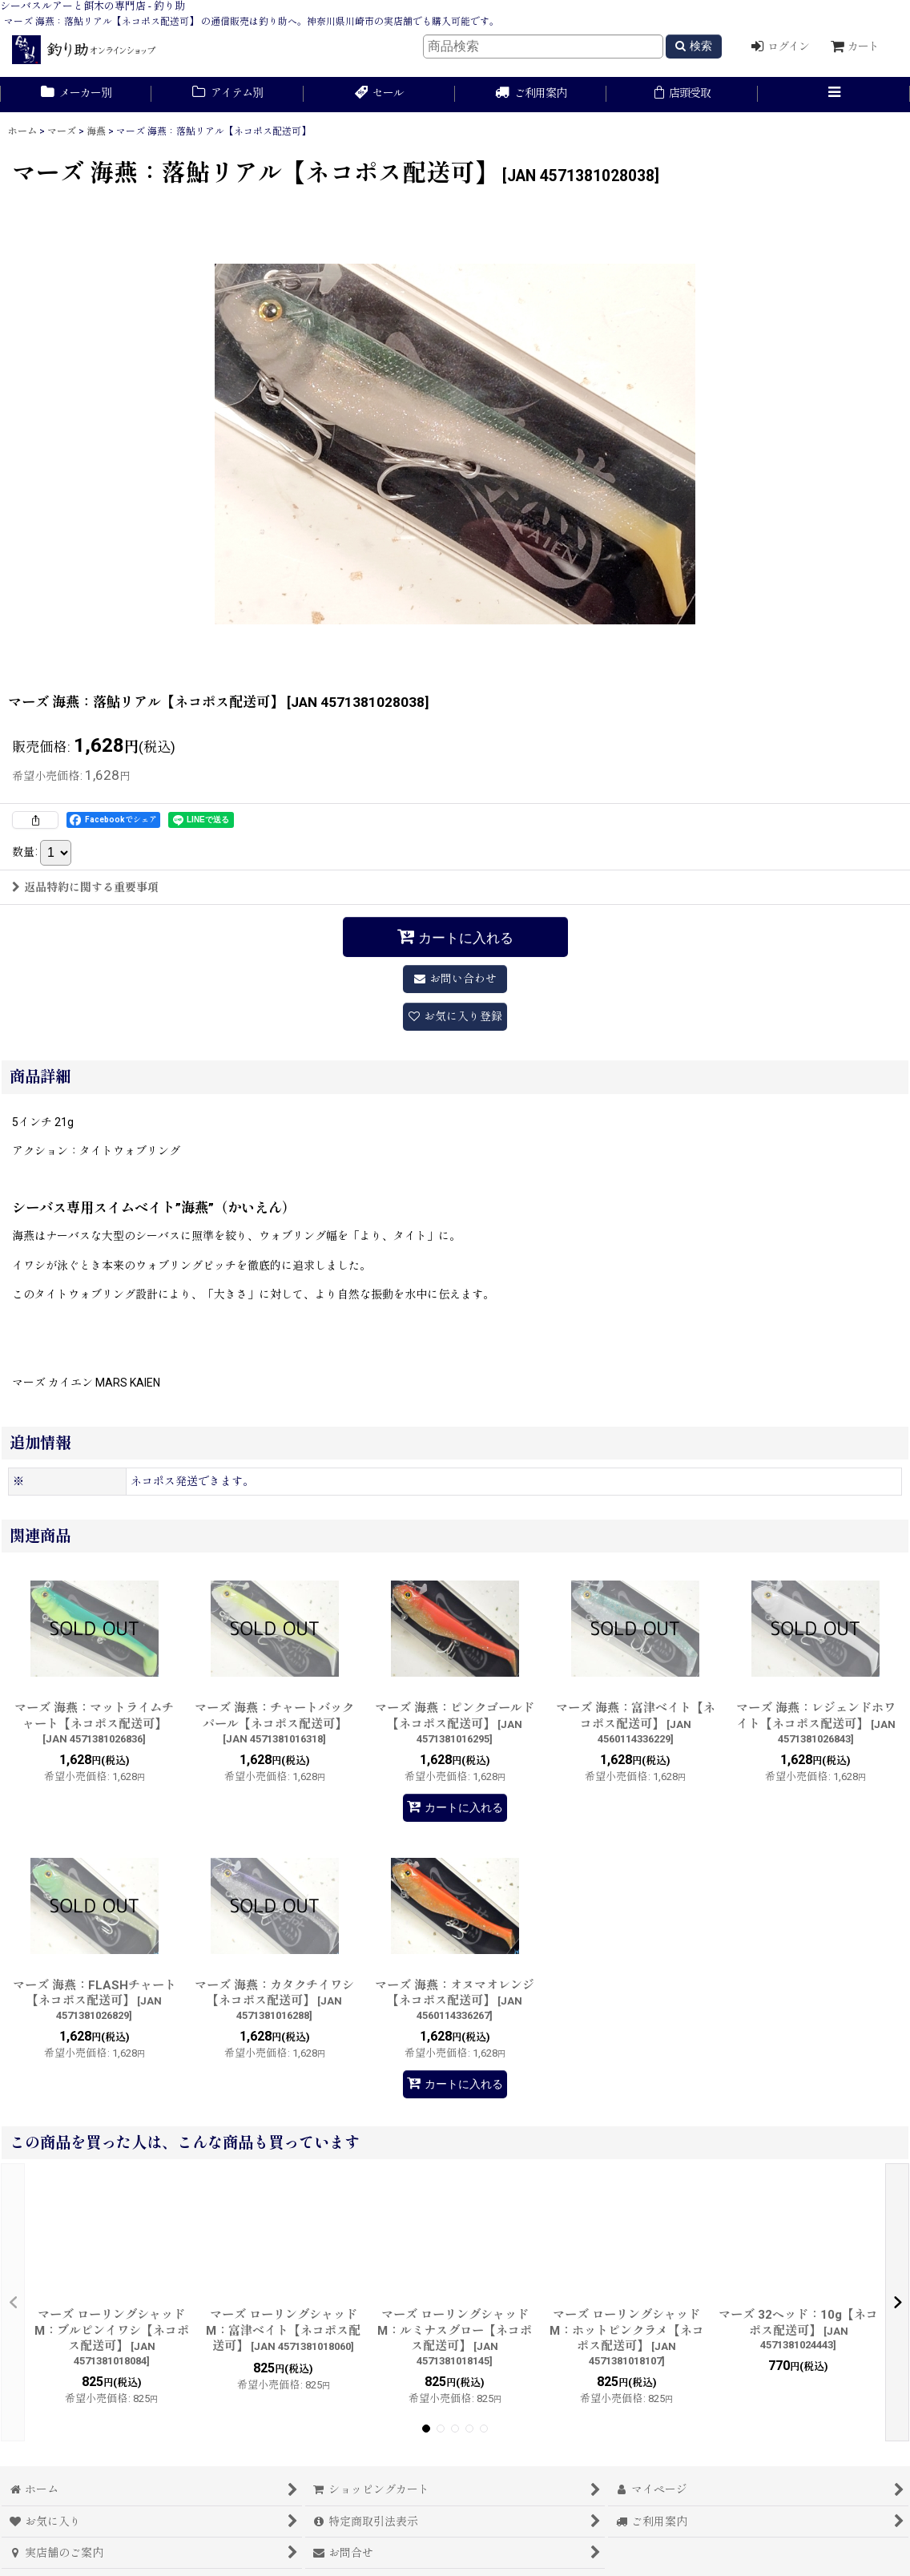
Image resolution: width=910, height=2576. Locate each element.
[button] (833, 94)
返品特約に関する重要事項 (85, 887)
